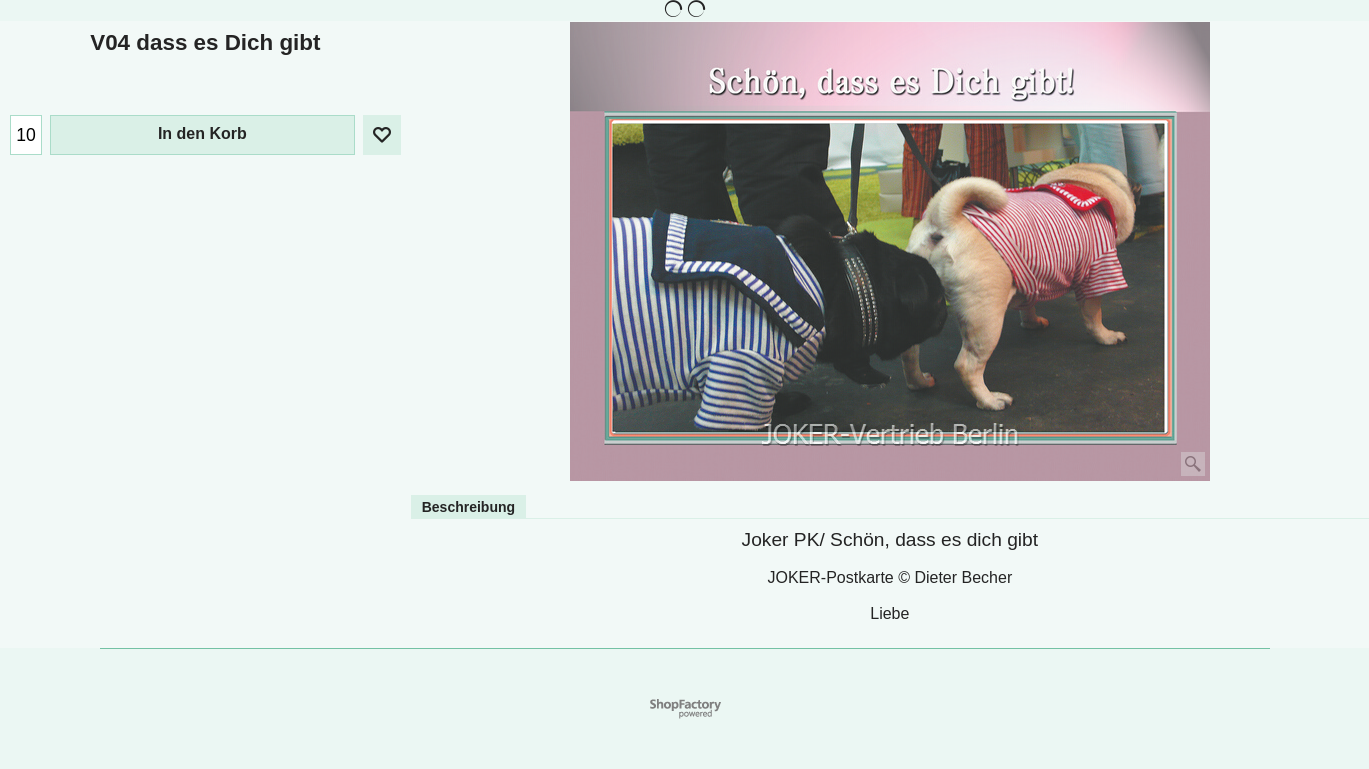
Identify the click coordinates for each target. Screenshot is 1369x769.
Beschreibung (468, 507)
